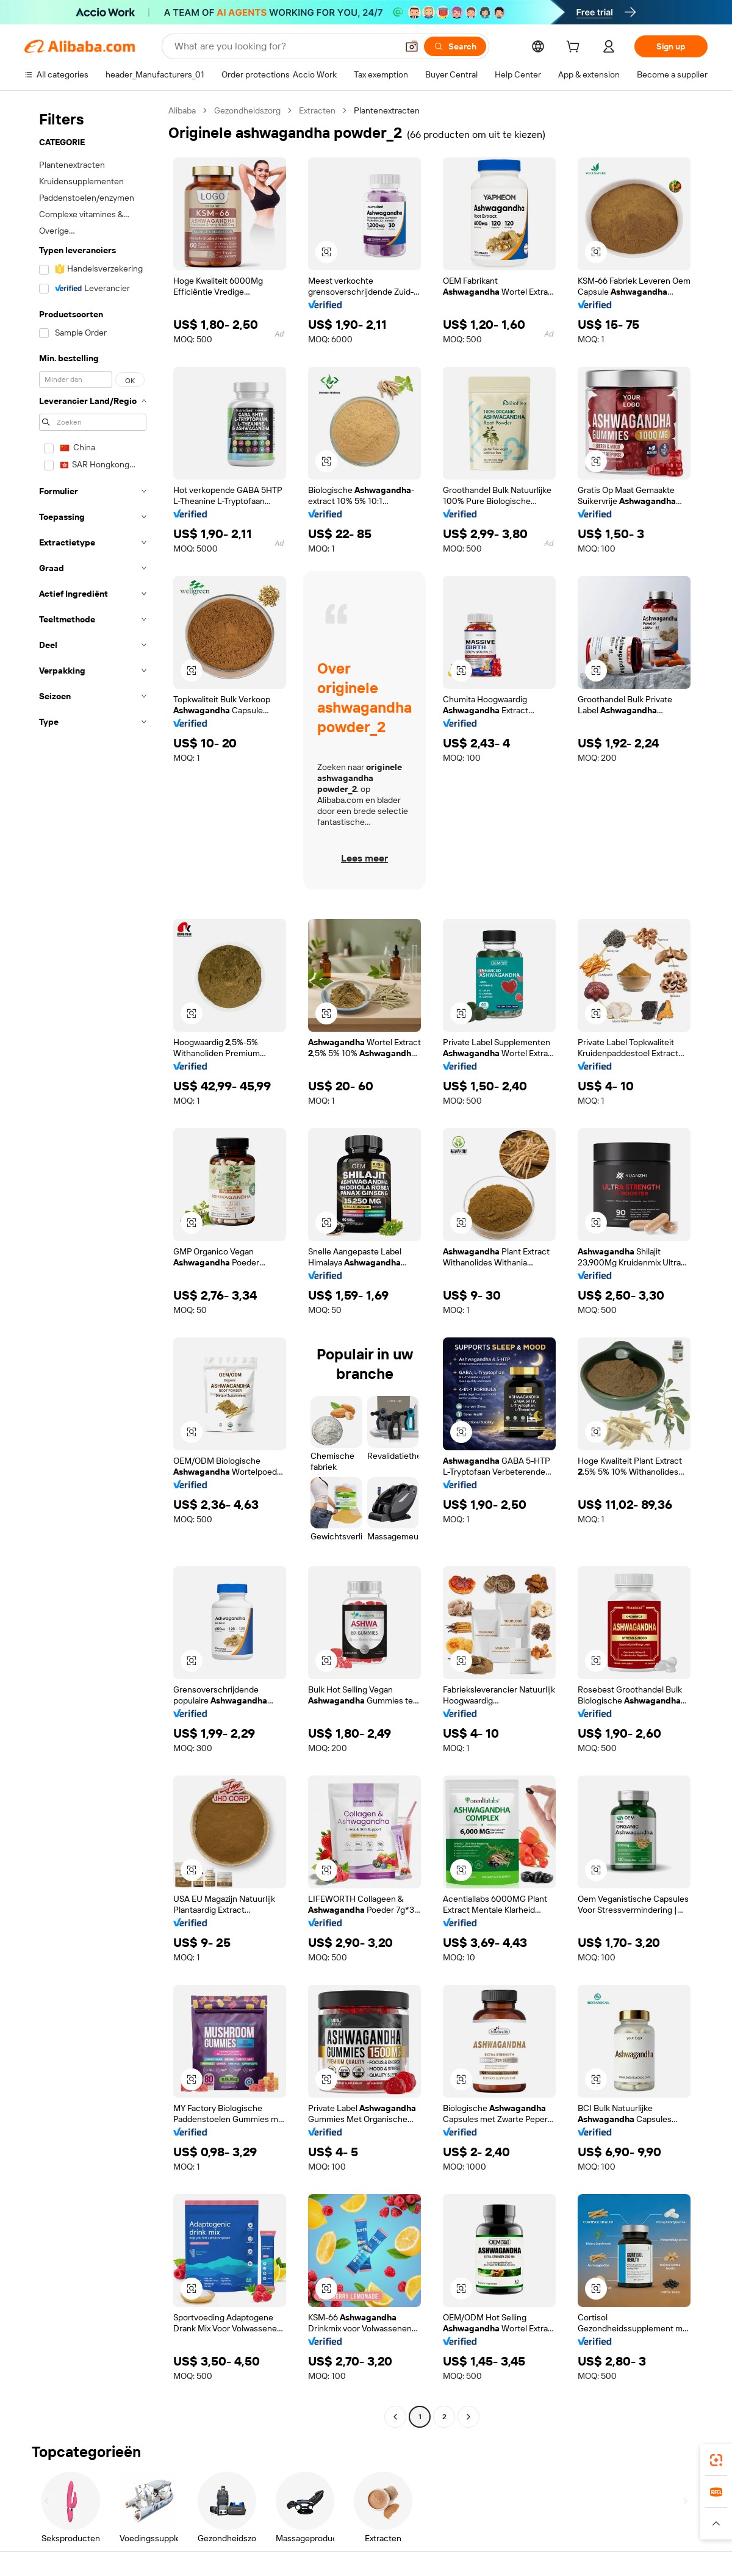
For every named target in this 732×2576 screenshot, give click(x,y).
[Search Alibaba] (284, 46)
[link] (716, 2460)
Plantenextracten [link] (387, 110)
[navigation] (93, 1265)
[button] (411, 46)
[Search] (455, 46)
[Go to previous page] (395, 2417)
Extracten (317, 110)
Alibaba (182, 110)
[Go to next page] (468, 2417)
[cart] (575, 48)
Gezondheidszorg (247, 110)
